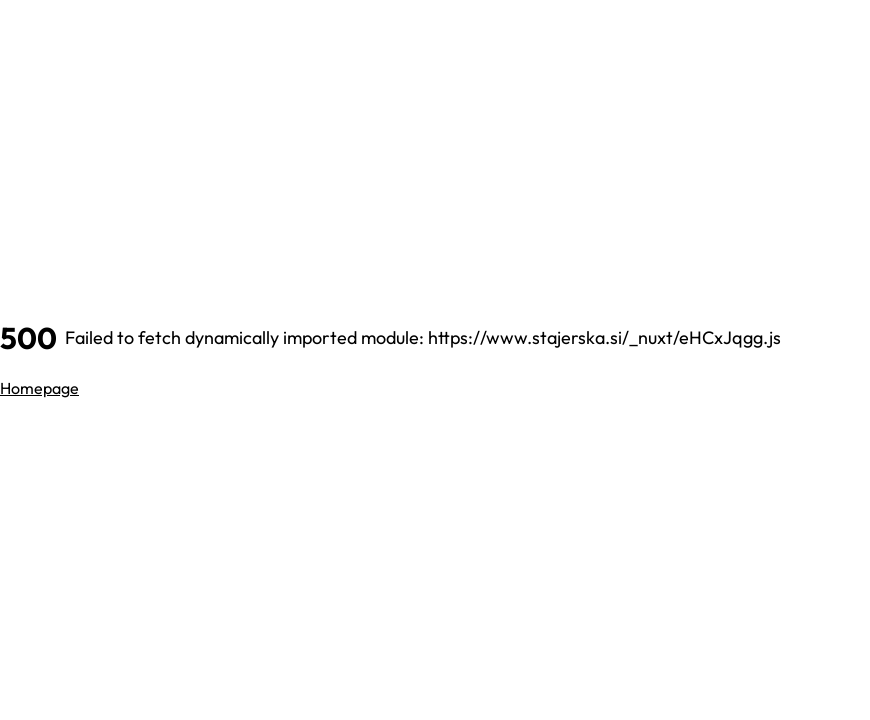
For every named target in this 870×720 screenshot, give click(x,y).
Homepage (39, 388)
